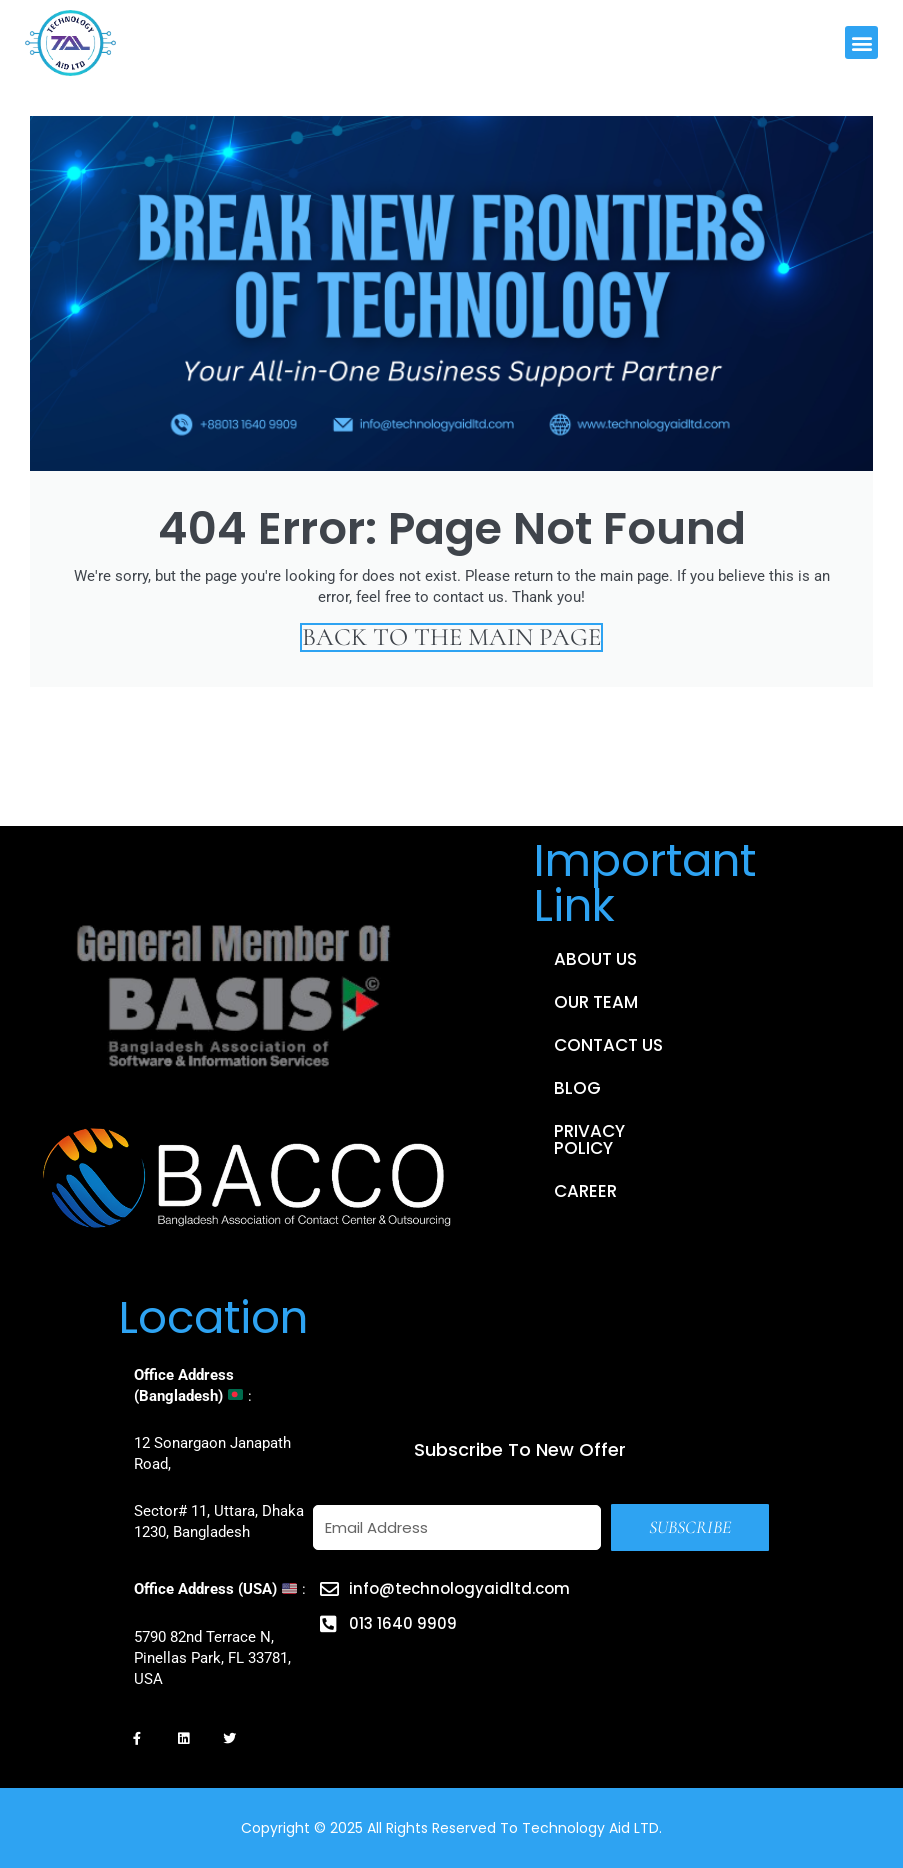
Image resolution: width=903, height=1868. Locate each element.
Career (585, 1191)
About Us (595, 959)
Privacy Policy (589, 1139)
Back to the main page (451, 637)
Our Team (596, 1002)
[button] (861, 42)
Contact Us (608, 1045)
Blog (577, 1088)
